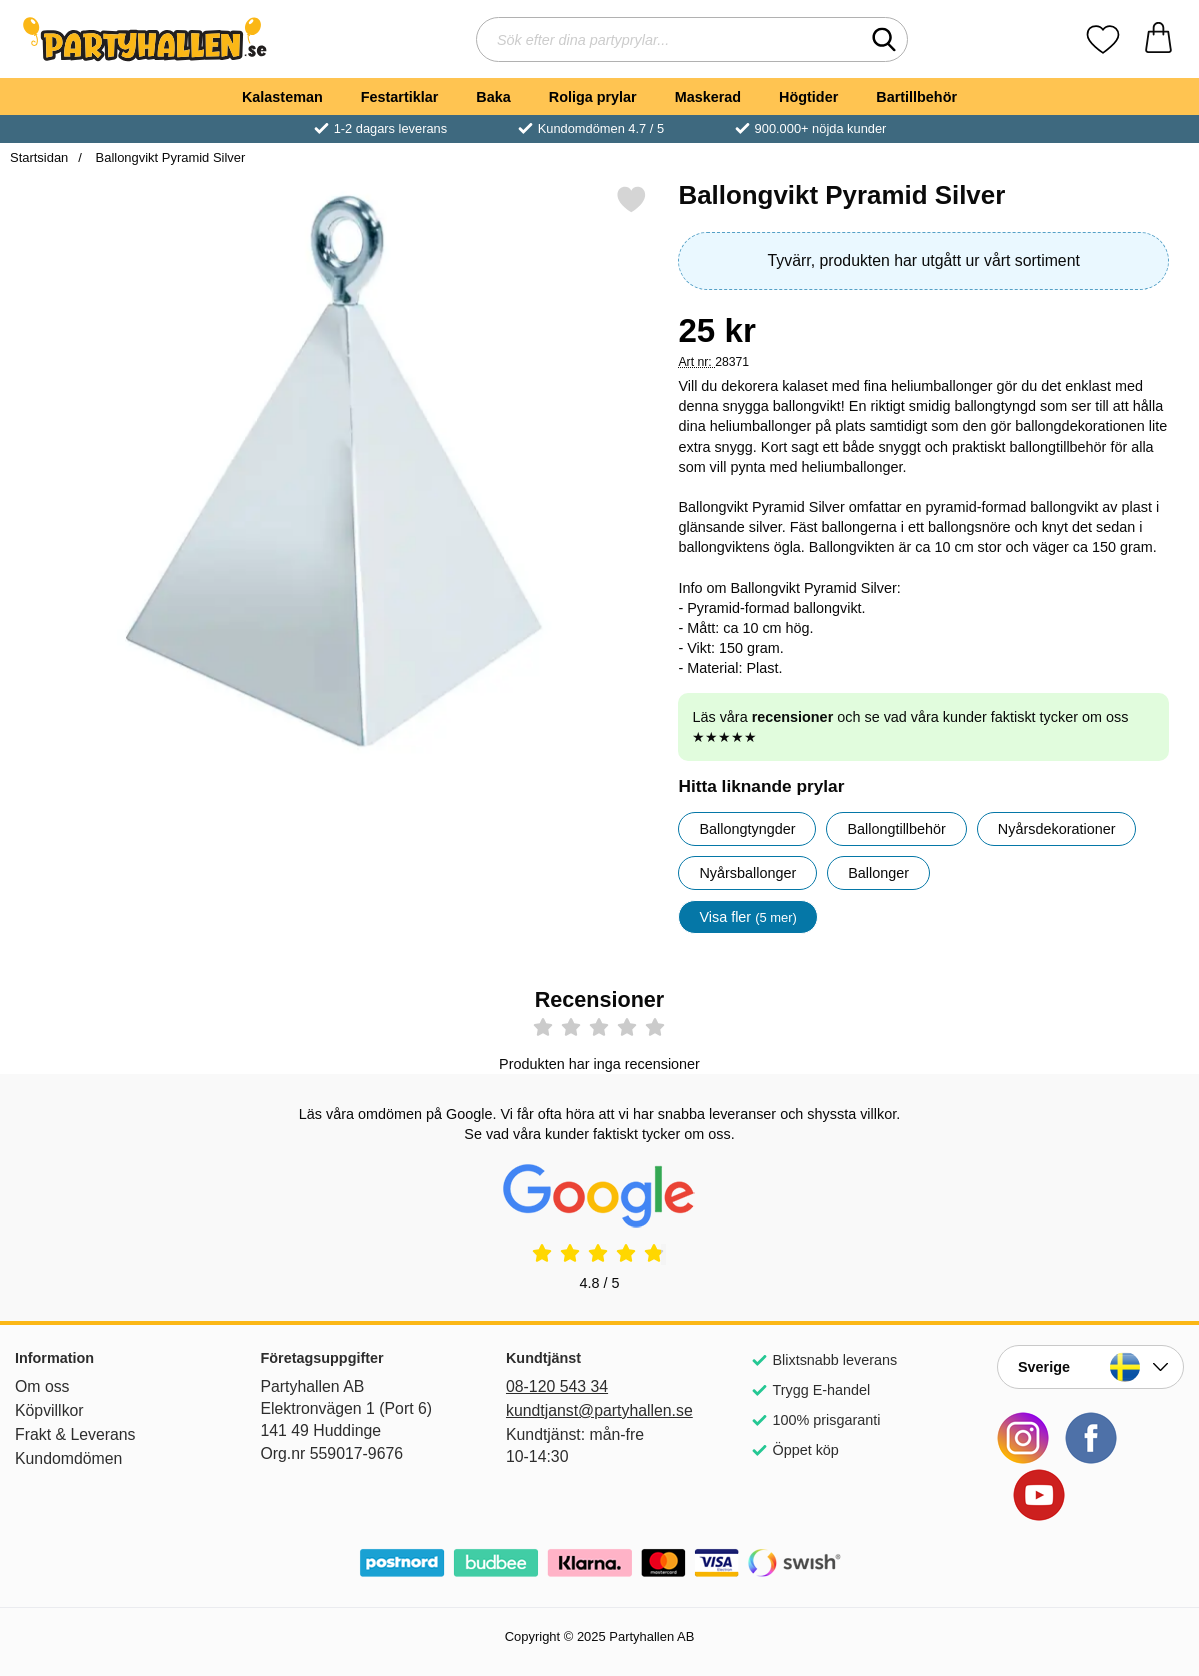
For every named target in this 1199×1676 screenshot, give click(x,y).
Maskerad (708, 97)
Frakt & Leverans (75, 1434)
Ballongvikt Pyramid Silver (168, 157)
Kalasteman (282, 97)
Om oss (42, 1386)
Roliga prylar (593, 97)
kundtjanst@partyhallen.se (599, 1410)
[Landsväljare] (1090, 1367)
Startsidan (39, 157)
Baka (493, 97)
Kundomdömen (68, 1458)
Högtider (808, 97)
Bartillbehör (916, 97)
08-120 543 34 (557, 1386)
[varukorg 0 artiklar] (1158, 39)
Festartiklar (400, 97)
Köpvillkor (49, 1410)
